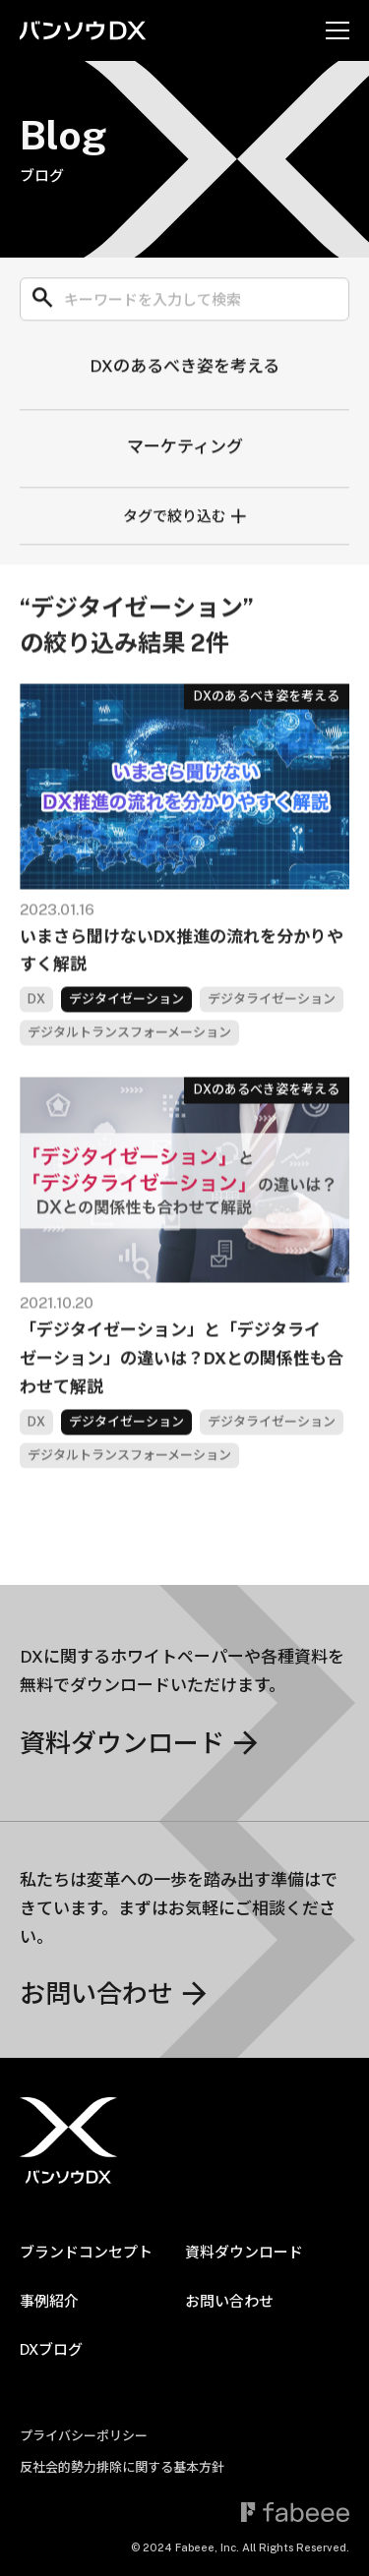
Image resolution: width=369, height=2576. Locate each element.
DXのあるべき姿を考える (184, 370)
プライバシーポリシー (84, 2436)
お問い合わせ (229, 2301)
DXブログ (51, 2349)
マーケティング (185, 450)
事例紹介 (49, 2301)
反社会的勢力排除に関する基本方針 (122, 2467)
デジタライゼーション (272, 1013)
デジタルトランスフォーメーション (129, 1046)
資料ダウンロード (244, 2252)
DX (36, 1013)
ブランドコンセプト (86, 2252)
